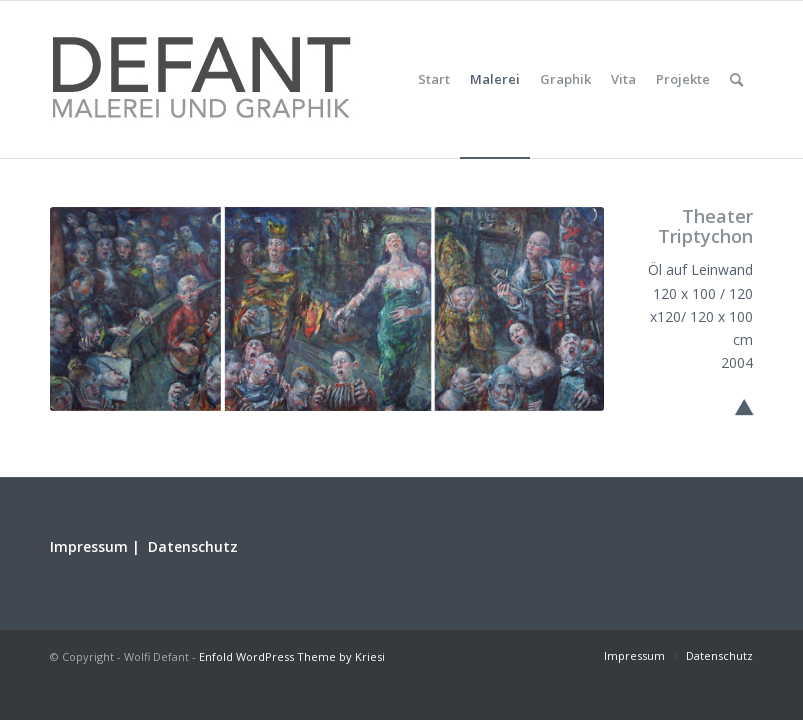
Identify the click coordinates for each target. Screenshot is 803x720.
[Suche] (736, 79)
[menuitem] (434, 79)
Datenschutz (193, 546)
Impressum (89, 546)
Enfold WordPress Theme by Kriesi (292, 656)
